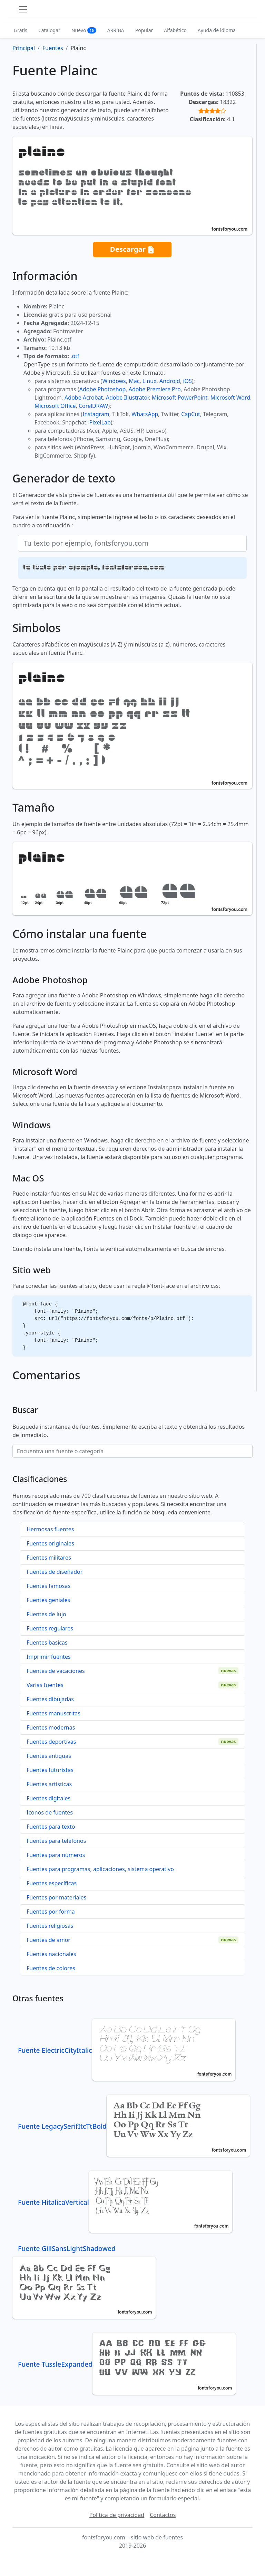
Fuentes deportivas (51, 1741)
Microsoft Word (230, 397)
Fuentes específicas (52, 1883)
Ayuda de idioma (217, 30)
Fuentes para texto (51, 1826)
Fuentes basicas (47, 1642)
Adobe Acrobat (84, 397)
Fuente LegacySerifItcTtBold (134, 2126)
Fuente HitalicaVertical (125, 2202)
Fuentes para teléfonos (56, 1841)
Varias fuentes (45, 1685)
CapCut (190, 414)
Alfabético (175, 30)
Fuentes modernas (51, 1727)
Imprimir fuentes (49, 1656)
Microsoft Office (55, 406)
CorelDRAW (93, 406)
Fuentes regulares (50, 1628)
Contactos (163, 2515)
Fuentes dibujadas (50, 1699)
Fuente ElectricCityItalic (126, 2050)
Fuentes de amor (48, 1940)
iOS (187, 381)
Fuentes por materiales (56, 1897)
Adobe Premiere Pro (155, 389)
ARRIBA (115, 30)
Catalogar (49, 30)
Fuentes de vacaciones (56, 1671)
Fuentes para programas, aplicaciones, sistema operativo (100, 1869)
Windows (114, 381)
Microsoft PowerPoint (179, 397)
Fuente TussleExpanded (127, 2364)
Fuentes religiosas (50, 1925)
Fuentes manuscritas (53, 1713)
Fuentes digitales (48, 1798)
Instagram (95, 414)
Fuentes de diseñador (54, 1572)
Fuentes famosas (48, 1586)
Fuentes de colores (51, 1968)
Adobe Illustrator (127, 397)
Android (169, 381)
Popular (144, 30)
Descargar (132, 249)
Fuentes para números (56, 1855)
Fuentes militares (49, 1557)
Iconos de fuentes (50, 1812)
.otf (74, 356)
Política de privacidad (117, 2515)
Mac (134, 381)
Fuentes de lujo (46, 1614)
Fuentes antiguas (49, 1756)
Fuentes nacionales (51, 1954)
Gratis (20, 30)
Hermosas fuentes (50, 1529)
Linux (150, 381)
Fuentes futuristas (50, 1770)
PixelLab (99, 422)
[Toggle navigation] (23, 9)
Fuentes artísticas (49, 1784)
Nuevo (83, 30)
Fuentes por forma (51, 1911)
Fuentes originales (50, 1543)
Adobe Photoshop (102, 389)
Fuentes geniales (48, 1600)
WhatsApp (144, 414)
